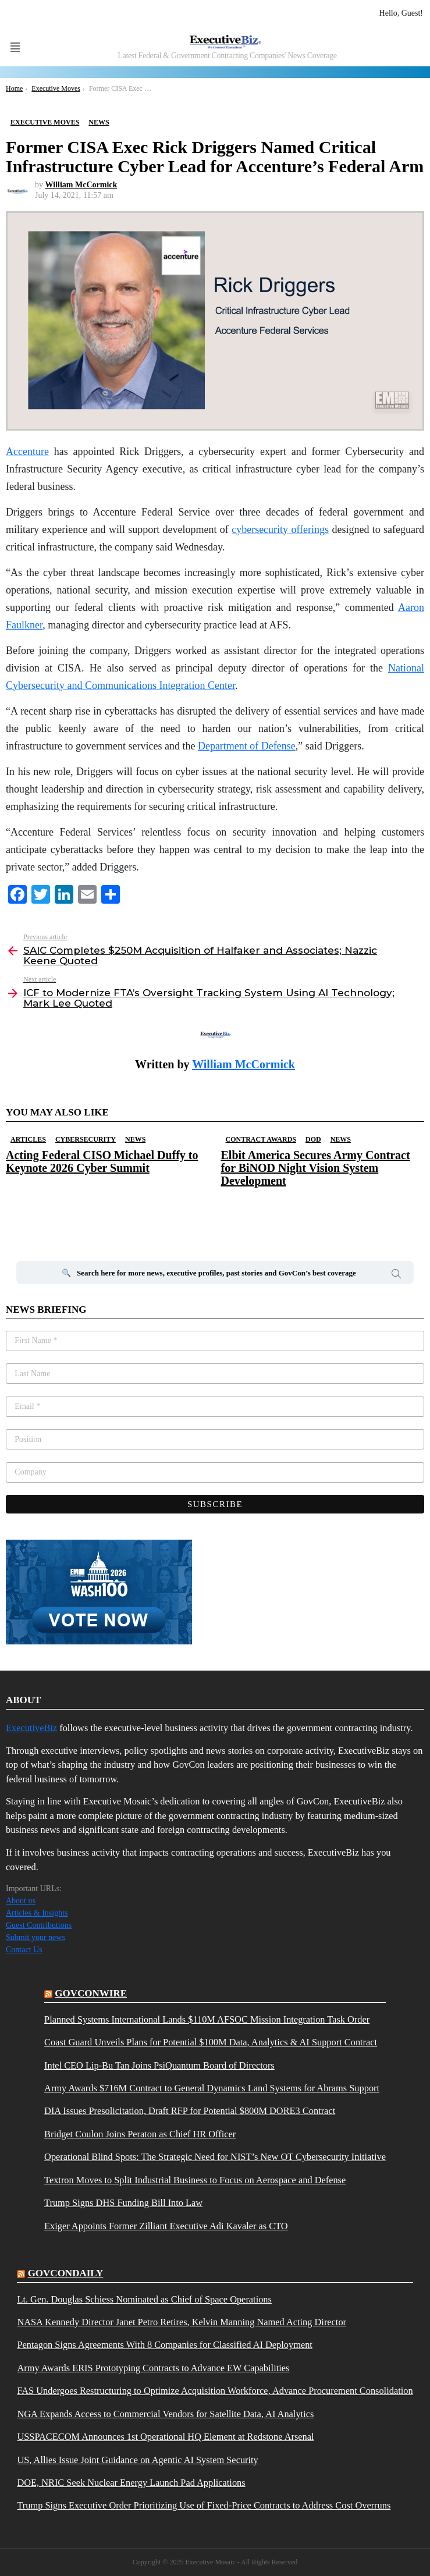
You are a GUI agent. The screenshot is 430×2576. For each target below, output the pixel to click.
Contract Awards (261, 1139)
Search (396, 1275)
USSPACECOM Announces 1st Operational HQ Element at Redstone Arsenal (165, 2437)
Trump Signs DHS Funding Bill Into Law (123, 2203)
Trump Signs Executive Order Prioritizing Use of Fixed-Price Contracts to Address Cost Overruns (203, 2505)
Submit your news (35, 1937)
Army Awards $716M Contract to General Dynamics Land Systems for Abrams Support (211, 2088)
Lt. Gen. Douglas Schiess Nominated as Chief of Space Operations (144, 2299)
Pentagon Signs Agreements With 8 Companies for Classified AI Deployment (164, 2345)
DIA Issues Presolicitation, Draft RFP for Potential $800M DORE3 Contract (189, 2111)
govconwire (91, 1993)
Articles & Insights (37, 1913)
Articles (28, 1139)
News (135, 1139)
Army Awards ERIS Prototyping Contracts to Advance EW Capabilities (153, 2368)
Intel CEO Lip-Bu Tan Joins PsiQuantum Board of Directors (159, 2065)
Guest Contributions (39, 1925)
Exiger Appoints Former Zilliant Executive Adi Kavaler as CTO (166, 2226)
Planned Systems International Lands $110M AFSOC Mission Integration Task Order (206, 2019)
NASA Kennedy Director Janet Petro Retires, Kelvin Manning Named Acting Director (181, 2322)
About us (20, 1900)
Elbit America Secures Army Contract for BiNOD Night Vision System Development (315, 1168)
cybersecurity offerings (280, 529)
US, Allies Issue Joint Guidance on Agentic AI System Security (137, 2460)
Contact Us (24, 1949)
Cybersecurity (85, 1139)
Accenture (27, 451)
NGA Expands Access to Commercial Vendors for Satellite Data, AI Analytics (165, 2414)
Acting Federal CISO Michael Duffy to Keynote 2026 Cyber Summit (102, 1161)
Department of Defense (247, 746)
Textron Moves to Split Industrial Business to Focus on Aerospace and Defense (195, 2180)
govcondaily (66, 2273)
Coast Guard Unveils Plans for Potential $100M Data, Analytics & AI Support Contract (210, 2042)
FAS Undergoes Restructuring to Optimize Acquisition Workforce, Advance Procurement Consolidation (215, 2391)
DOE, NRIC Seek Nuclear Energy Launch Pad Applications (131, 2483)
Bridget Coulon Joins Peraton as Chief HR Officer (140, 2134)
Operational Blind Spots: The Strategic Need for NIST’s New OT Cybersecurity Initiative (215, 2157)
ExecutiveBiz (31, 1727)
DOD (313, 1139)
